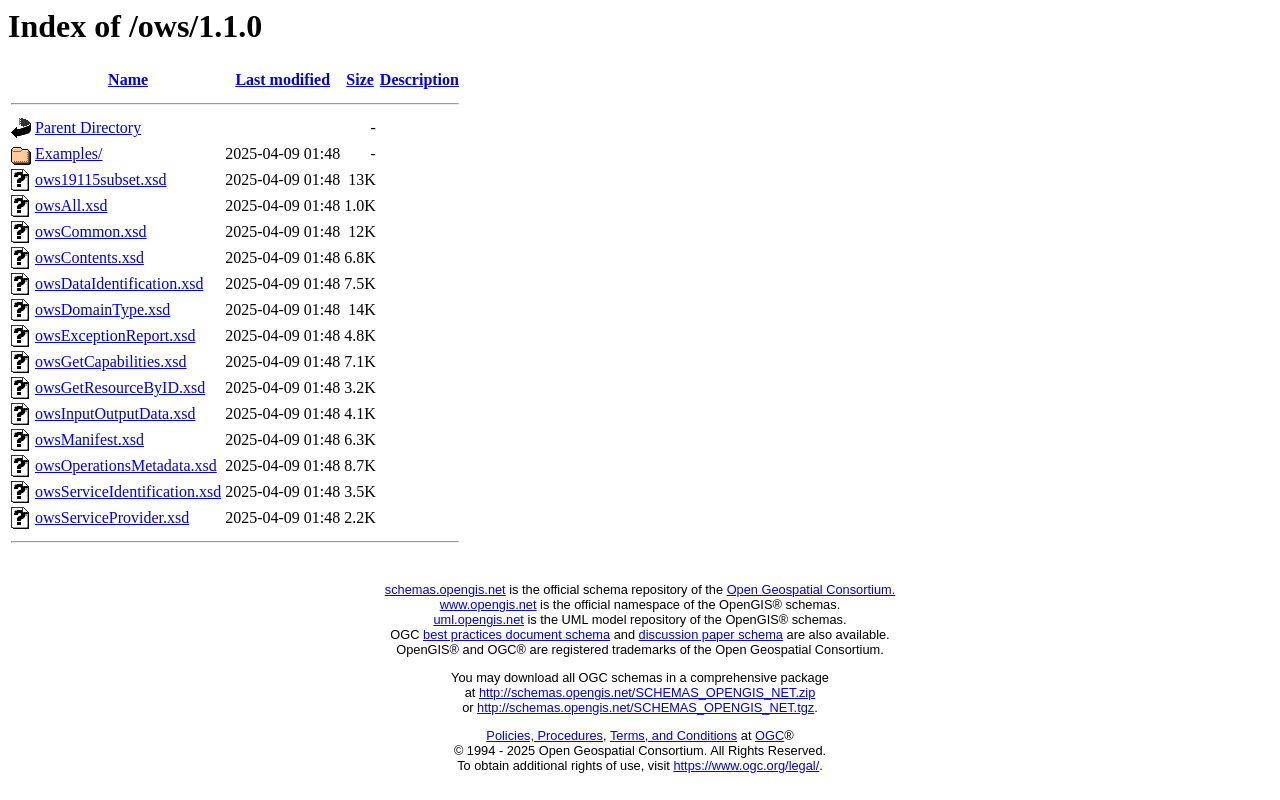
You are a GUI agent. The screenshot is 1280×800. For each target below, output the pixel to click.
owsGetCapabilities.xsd (111, 361)
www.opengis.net (488, 604)
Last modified (282, 79)
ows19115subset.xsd (100, 179)
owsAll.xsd (71, 205)
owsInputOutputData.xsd (115, 413)
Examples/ (69, 153)
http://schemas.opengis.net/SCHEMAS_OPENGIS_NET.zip (647, 692)
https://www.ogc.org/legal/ (746, 765)
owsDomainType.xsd (102, 309)
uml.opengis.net (479, 619)
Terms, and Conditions (673, 735)
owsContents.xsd (89, 257)
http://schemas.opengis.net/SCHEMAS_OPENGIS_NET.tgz (645, 707)
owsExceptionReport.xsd (115, 335)
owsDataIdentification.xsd (119, 283)
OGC (769, 735)
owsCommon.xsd (91, 231)
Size (360, 79)
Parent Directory (88, 127)
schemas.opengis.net (445, 589)
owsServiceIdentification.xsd (128, 491)
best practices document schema (516, 634)
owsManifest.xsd (89, 439)
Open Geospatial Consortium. (811, 589)
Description (419, 79)
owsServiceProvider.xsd (112, 517)
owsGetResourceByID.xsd (120, 387)
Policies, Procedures (544, 735)
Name (128, 79)
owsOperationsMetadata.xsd (126, 465)
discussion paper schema (711, 634)
